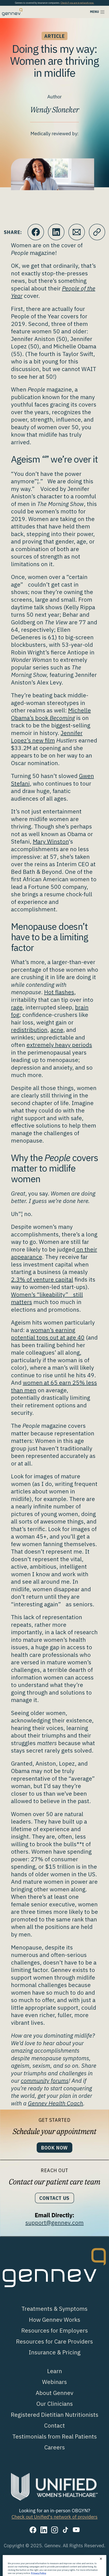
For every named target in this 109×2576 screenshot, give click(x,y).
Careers (54, 2447)
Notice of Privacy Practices (91, 2556)
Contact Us (54, 2198)
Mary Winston (51, 841)
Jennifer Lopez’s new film (47, 736)
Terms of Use (11, 2556)
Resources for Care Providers (54, 2341)
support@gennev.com (54, 2222)
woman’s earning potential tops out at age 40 (47, 1333)
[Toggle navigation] (97, 12)
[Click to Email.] (76, 232)
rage (16, 1007)
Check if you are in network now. (77, 2)
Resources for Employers (54, 2330)
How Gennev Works (54, 2319)
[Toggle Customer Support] (97, 2564)
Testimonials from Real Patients (54, 2436)
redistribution (29, 1029)
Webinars (54, 2381)
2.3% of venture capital (42, 1279)
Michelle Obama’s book (51, 714)
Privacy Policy (61, 2556)
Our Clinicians (54, 2403)
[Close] (101, 2570)
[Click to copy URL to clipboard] (97, 232)
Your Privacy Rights (36, 2556)
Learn (54, 2371)
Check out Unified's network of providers (54, 2517)
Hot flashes (59, 992)
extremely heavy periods (59, 1044)
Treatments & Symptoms (54, 2308)
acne (57, 1029)
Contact (54, 2425)
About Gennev (54, 2392)
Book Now (54, 2147)
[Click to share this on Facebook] (36, 232)
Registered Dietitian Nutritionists (54, 2414)
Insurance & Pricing (54, 2352)
